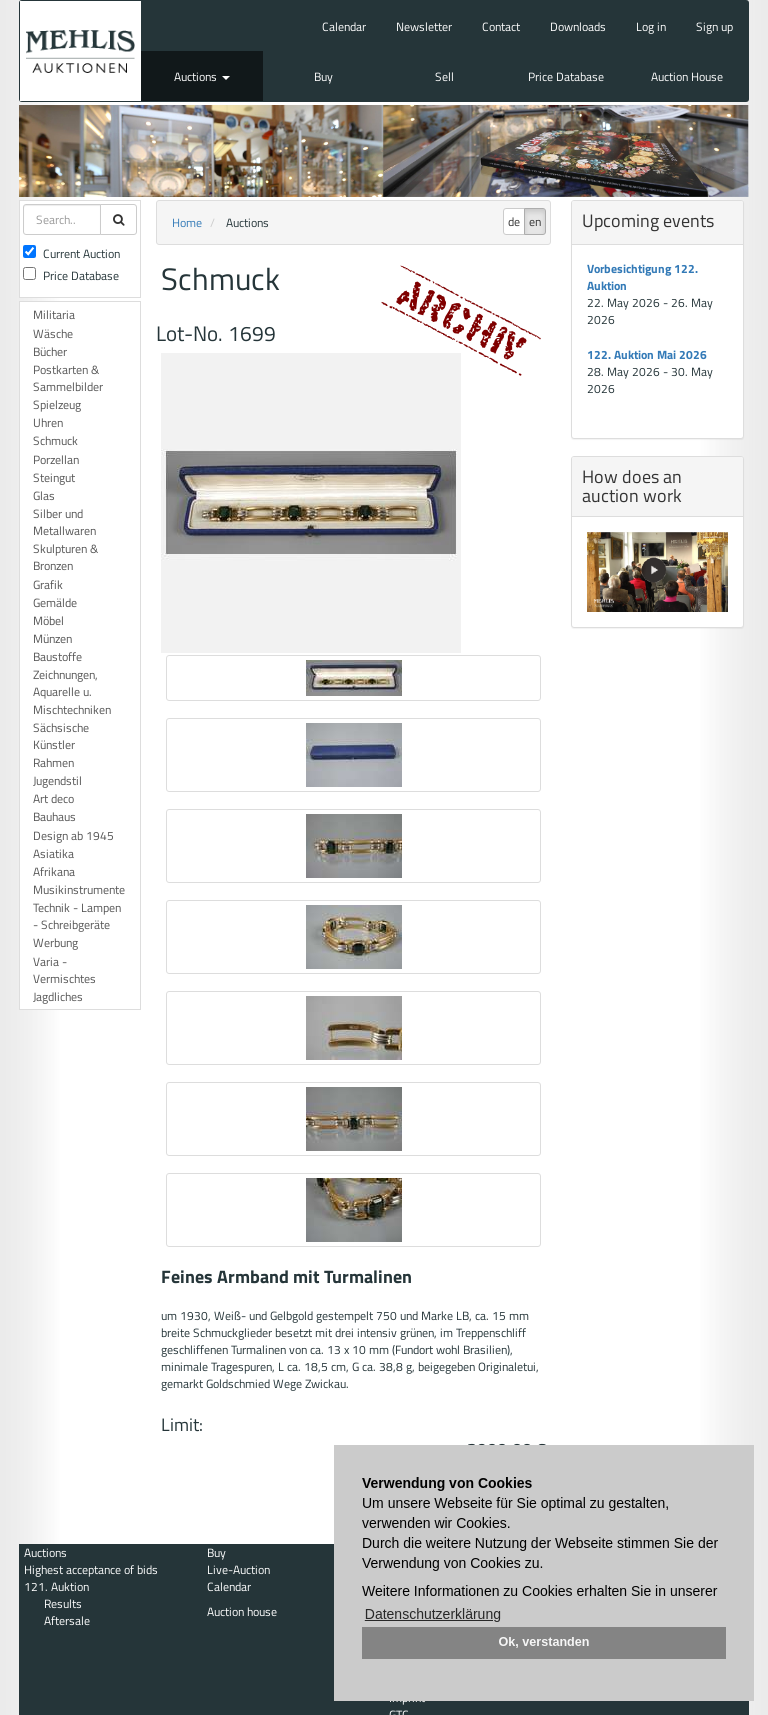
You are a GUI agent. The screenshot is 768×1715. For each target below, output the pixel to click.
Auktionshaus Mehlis (80, 51)
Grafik (48, 584)
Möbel (48, 620)
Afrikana (54, 871)
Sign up (714, 26)
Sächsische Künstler (61, 736)
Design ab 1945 (73, 835)
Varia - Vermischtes (64, 970)
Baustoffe (57, 656)
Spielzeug (57, 404)
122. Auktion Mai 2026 (647, 354)
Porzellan (56, 459)
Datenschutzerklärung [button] (433, 1614)
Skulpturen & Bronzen (65, 557)
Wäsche (53, 333)
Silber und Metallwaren (64, 522)
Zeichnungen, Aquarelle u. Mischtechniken (72, 691)
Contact (501, 26)
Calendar (344, 26)
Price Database (566, 76)
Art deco (53, 798)
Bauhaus (54, 816)
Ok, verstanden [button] (544, 1642)
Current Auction (71, 253)
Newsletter (424, 26)
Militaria (54, 314)
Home (187, 222)
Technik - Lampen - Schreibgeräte (77, 916)
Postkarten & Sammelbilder (68, 378)
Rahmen (53, 762)
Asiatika (53, 853)
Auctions (202, 76)
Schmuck (55, 440)
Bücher (50, 351)
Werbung (55, 942)
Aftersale (67, 1620)
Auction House (687, 76)
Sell (444, 76)
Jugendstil (57, 780)
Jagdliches (58, 996)
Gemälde (55, 602)
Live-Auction (238, 1569)
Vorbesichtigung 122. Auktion (642, 277)
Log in (651, 26)
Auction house (242, 1611)
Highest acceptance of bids (91, 1569)
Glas (44, 495)
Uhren (48, 422)
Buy (323, 76)
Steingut (54, 477)
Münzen (52, 638)
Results (63, 1603)
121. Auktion (56, 1586)
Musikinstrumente (79, 889)
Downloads (578, 26)
